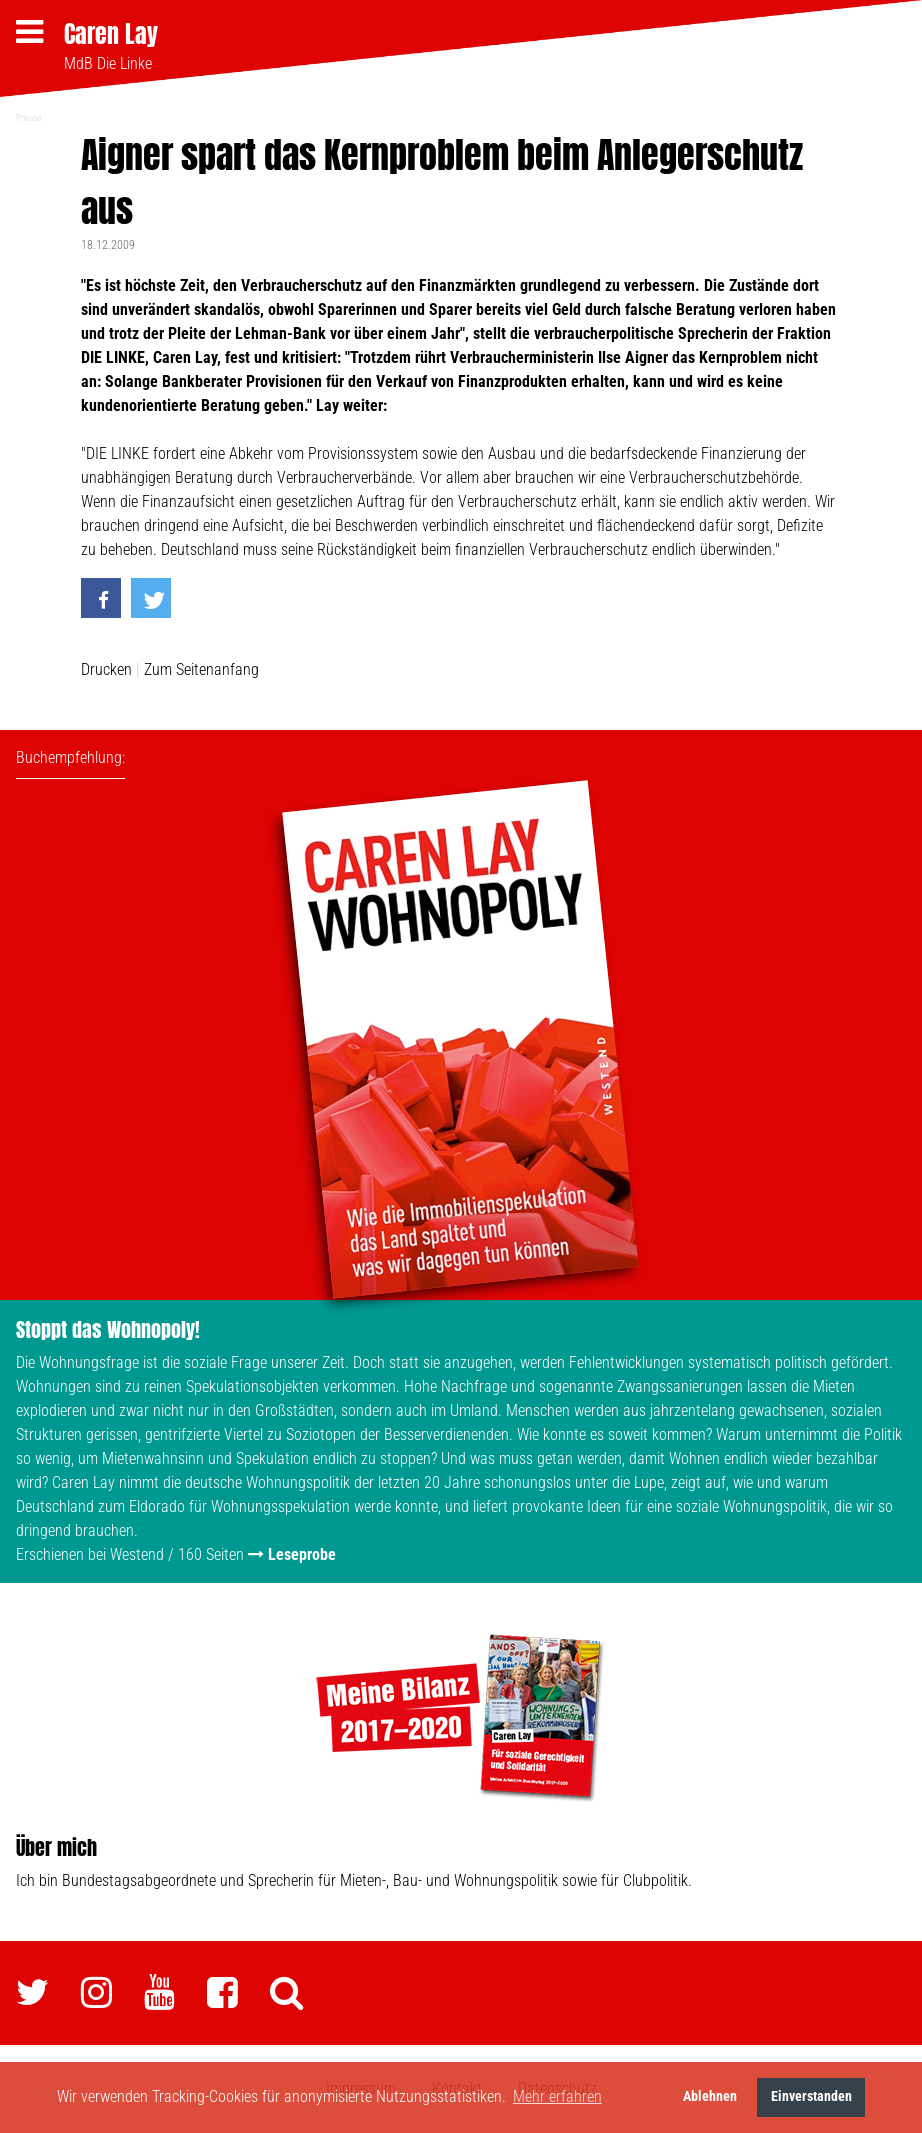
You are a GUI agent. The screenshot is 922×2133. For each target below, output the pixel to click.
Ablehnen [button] (710, 2096)
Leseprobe (302, 1554)
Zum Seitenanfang (201, 669)
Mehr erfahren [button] (557, 2096)
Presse (29, 117)
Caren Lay (111, 34)
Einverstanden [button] (811, 2096)
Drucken (106, 669)
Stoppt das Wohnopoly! (108, 1329)
